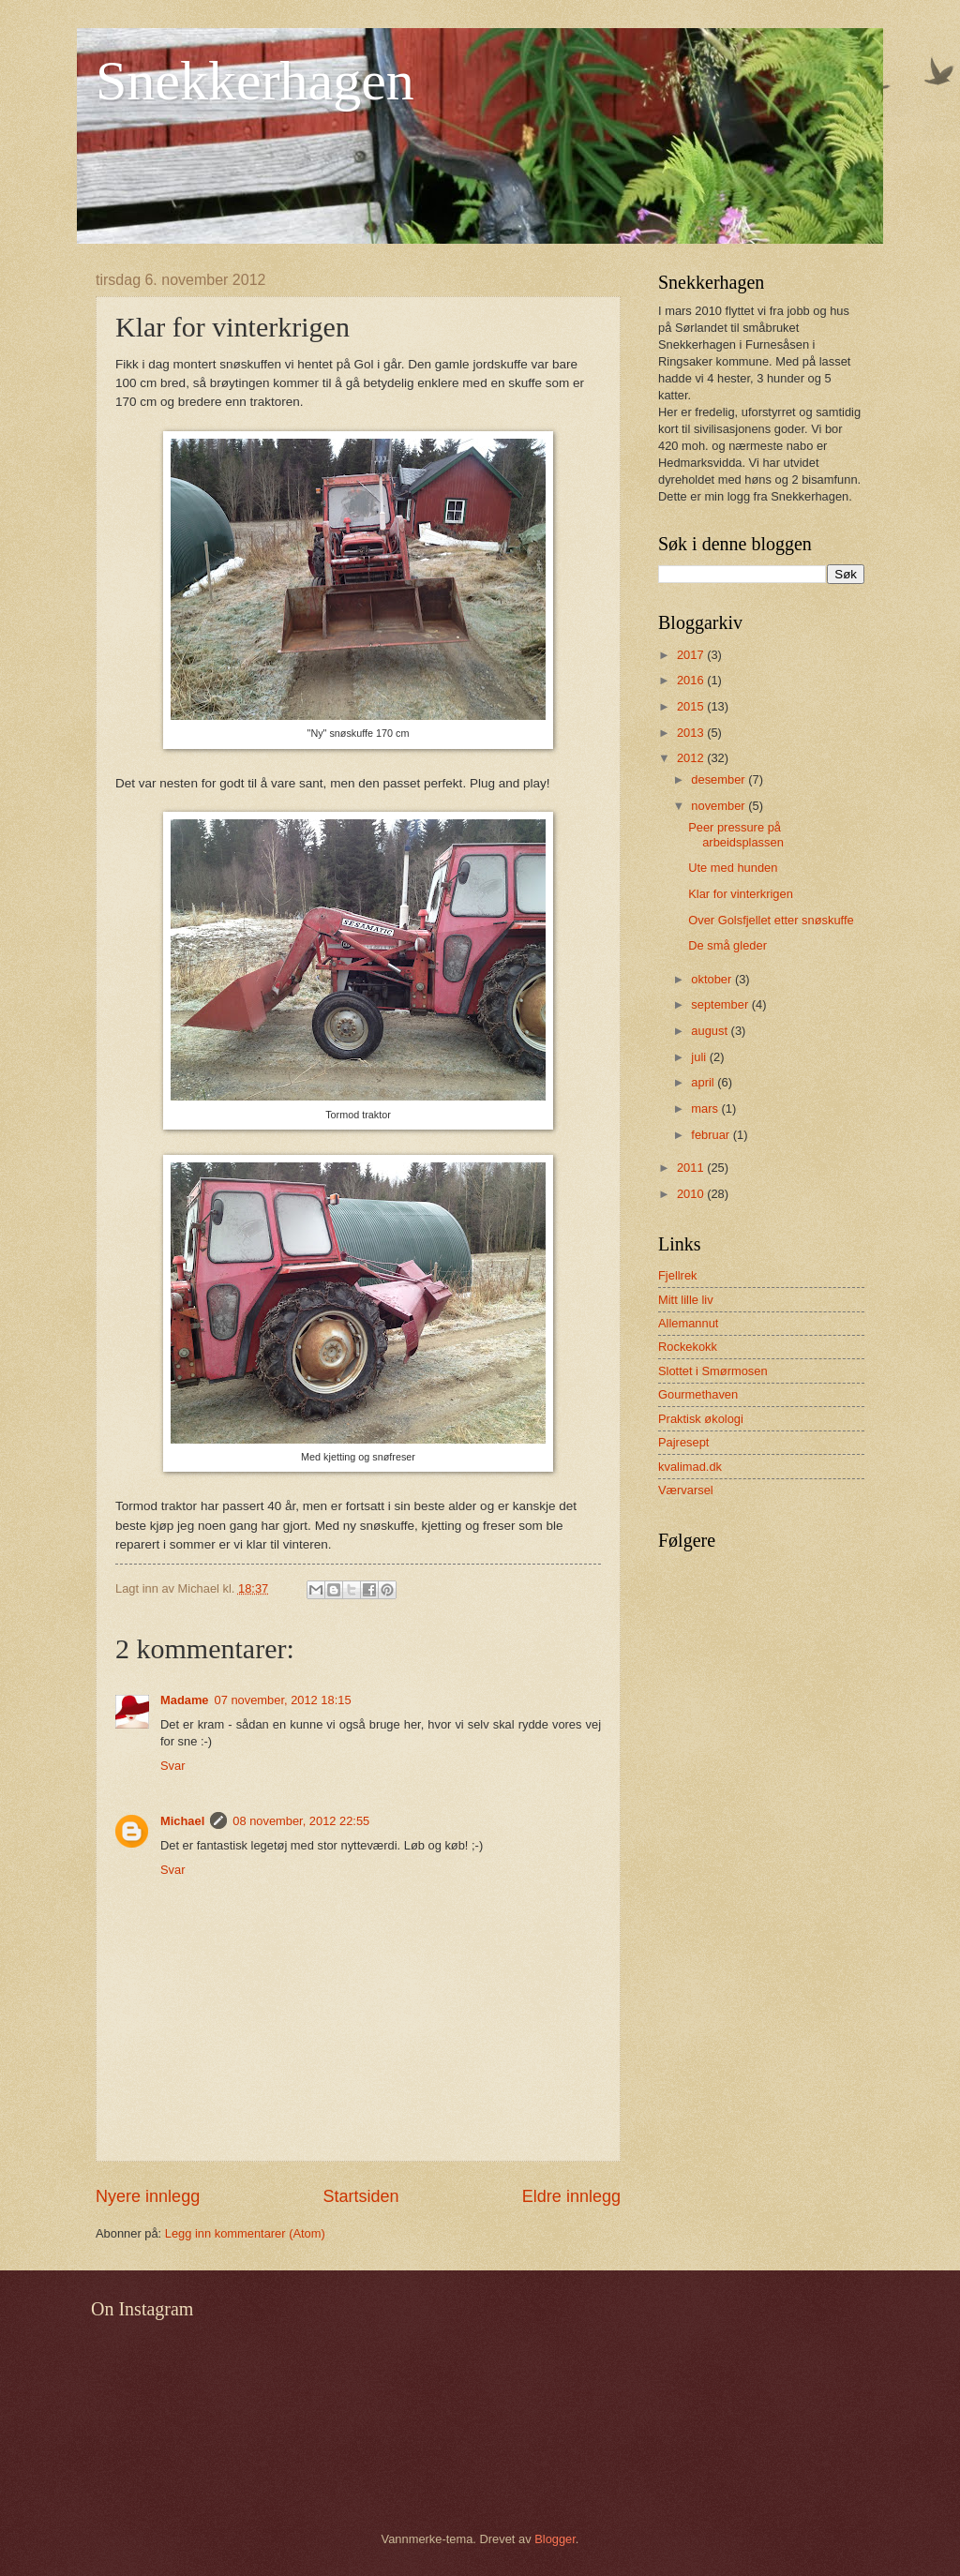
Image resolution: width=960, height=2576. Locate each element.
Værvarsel (685, 1490)
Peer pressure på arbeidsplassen (736, 834)
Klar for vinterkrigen (740, 894)
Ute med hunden (732, 868)
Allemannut (688, 1323)
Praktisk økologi (700, 1419)
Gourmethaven (698, 1394)
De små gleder (727, 945)
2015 (692, 706)
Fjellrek (678, 1275)
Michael (182, 1821)
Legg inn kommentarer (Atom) (245, 2233)
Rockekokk (687, 1347)
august (710, 1031)
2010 (692, 1194)
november (719, 806)
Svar (172, 1766)
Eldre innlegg (571, 2196)
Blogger (555, 2539)
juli (700, 1057)
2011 (692, 1168)
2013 (692, 733)
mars (706, 1108)
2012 (692, 758)
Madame (184, 1700)
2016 (692, 680)
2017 (692, 655)
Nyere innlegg (148, 2196)
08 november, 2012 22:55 (300, 1821)
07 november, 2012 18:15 (283, 1700)
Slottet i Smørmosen (713, 1371)
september (721, 1004)
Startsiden (360, 2196)
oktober (713, 979)
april (704, 1082)
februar (711, 1135)
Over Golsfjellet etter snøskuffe (771, 920)
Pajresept (683, 1442)
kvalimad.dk (690, 1467)
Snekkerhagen (255, 81)
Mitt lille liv (685, 1300)
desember (719, 779)
